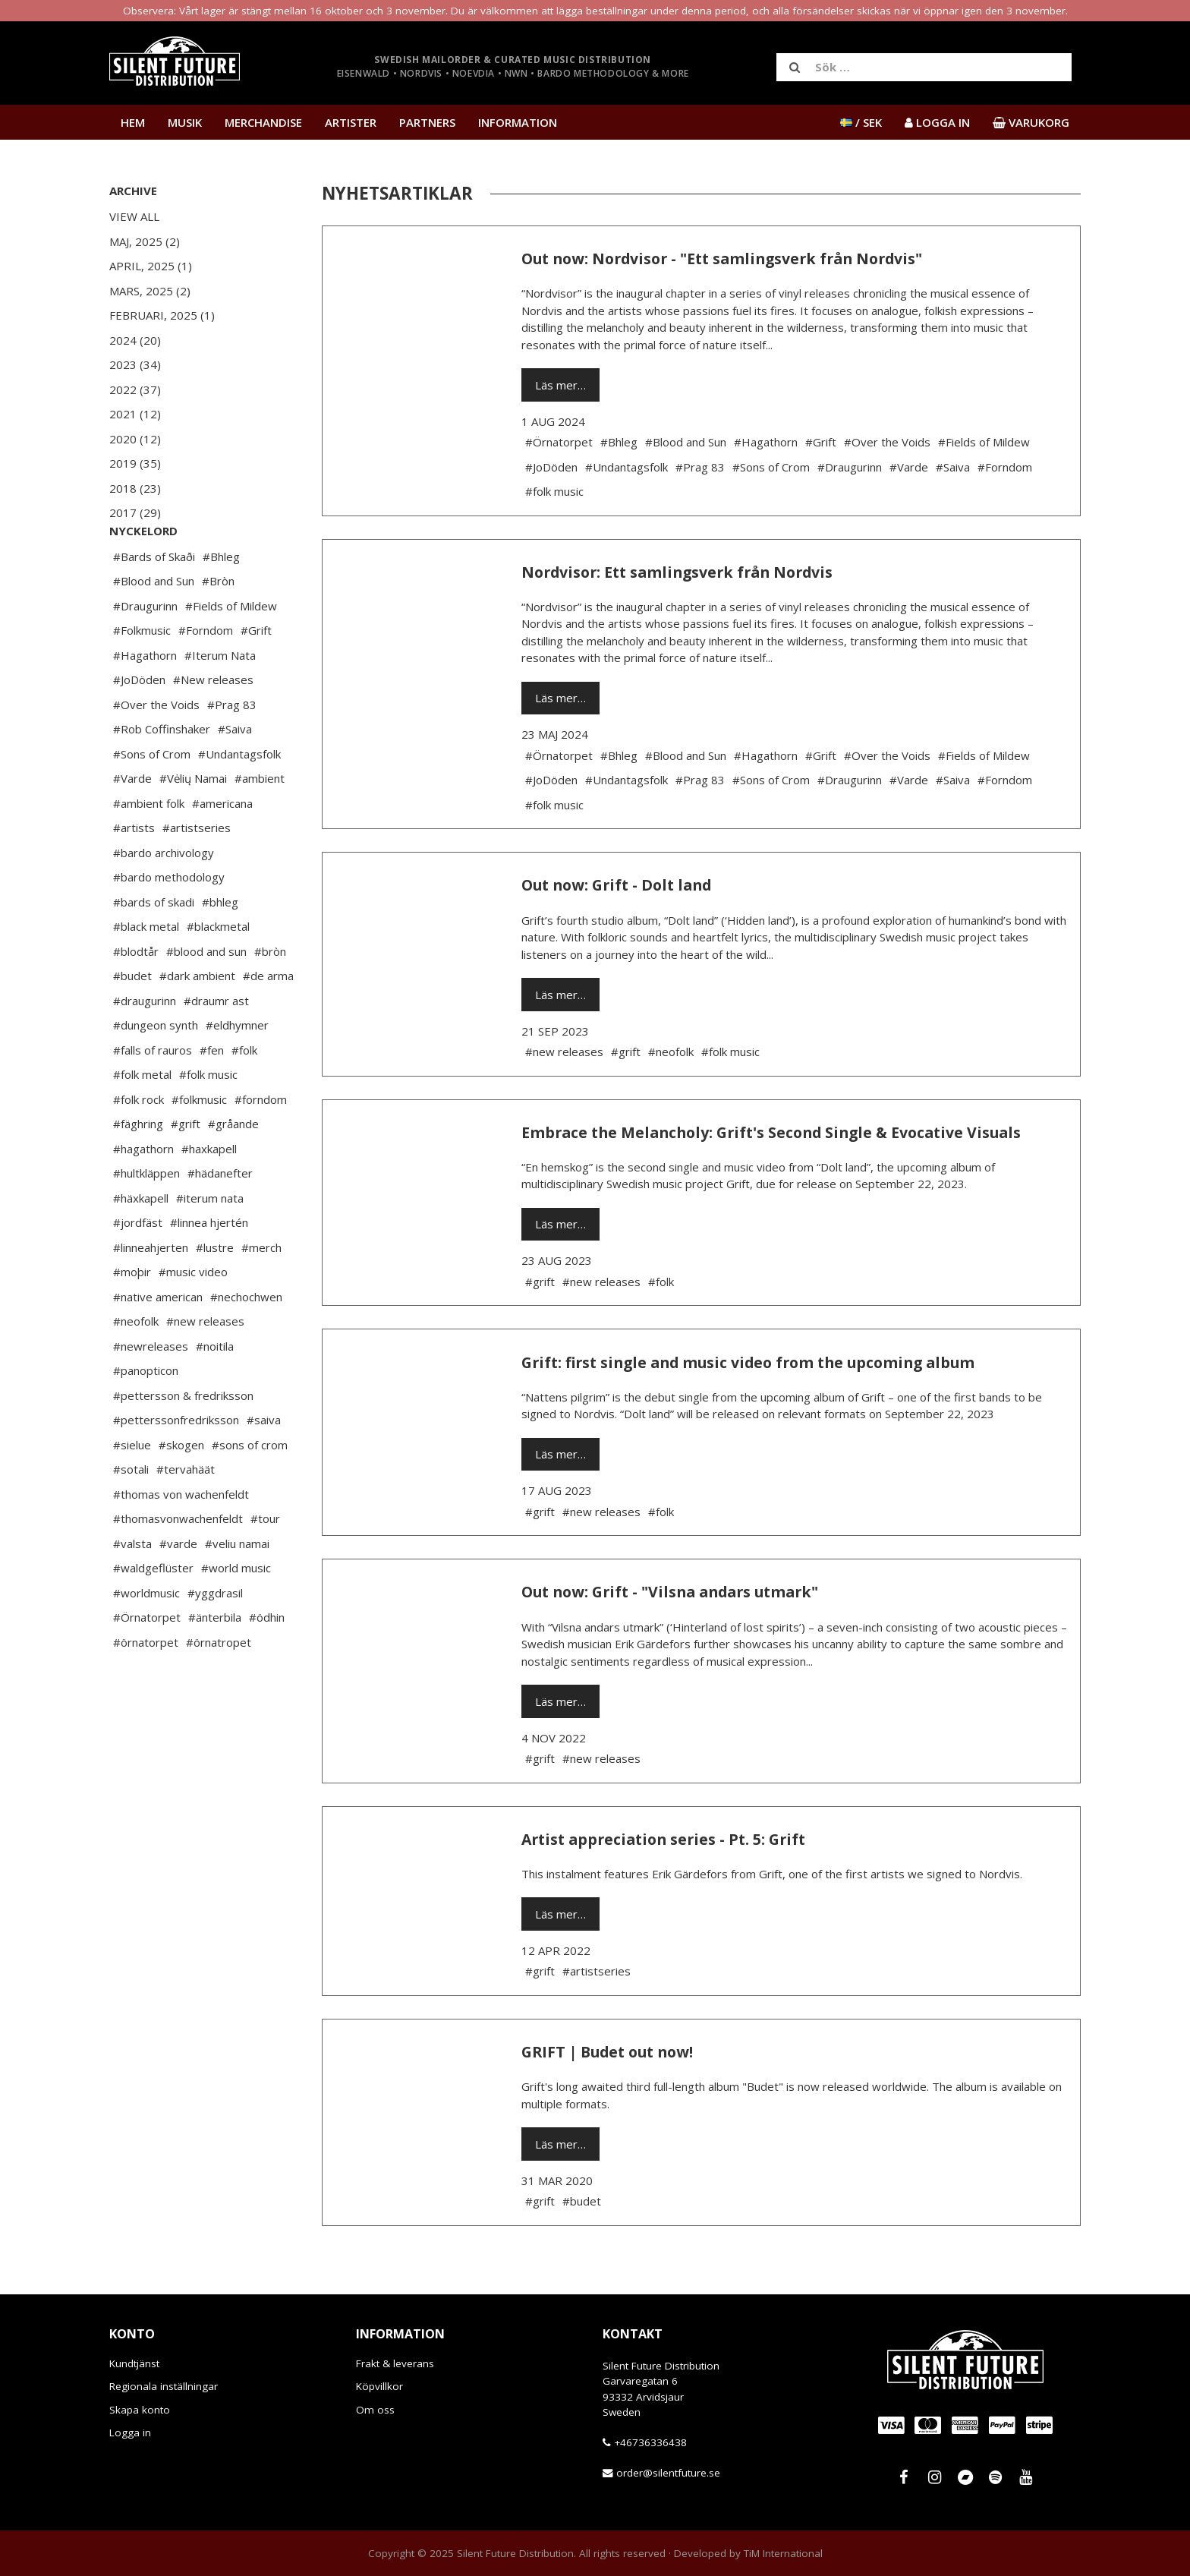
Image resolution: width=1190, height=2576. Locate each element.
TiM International (783, 2553)
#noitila (215, 1391)
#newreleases (150, 1391)
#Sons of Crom (151, 799)
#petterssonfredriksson (176, 1465)
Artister (350, 122)
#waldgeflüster (153, 1613)
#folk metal (142, 1119)
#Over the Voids (156, 750)
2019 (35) (135, 463)
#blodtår (136, 996)
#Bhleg (221, 602)
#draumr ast (216, 1046)
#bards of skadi (153, 947)
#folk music (208, 1119)
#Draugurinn (145, 651)
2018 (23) (135, 488)
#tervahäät (185, 1514)
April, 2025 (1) (150, 265)
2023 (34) (135, 364)
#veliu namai (237, 1589)
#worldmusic (146, 1638)
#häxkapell (140, 1243)
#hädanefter (220, 1218)
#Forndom (205, 675)
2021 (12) (135, 413)
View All (134, 216)
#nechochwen (246, 1342)
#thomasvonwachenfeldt (178, 1564)
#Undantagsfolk (239, 799)
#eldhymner (237, 1070)
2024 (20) (135, 340)
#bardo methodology (169, 922)
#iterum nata (210, 1243)
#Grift (256, 675)
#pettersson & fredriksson (183, 1441)
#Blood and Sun (153, 626)
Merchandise (263, 122)
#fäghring (138, 1169)
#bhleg (220, 947)
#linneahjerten (150, 1293)
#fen (212, 1095)
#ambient (260, 823)
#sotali (131, 1514)
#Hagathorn (145, 700)
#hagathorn (143, 1194)
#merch (261, 1293)
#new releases (205, 1366)
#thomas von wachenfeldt (181, 1539)
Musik (185, 122)
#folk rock (138, 1144)
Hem (133, 122)
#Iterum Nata (220, 700)
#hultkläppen (146, 1218)
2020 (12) (135, 438)
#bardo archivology (163, 898)
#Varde (132, 823)
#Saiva (235, 774)
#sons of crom (250, 1490)
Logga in (130, 2432)
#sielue (132, 1490)
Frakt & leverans (395, 2363)
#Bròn (218, 626)
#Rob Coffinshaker (161, 774)
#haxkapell (209, 1194)
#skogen (181, 1490)
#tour (265, 1564)
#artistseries (196, 873)
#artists (134, 873)
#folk (244, 1095)
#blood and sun (206, 996)
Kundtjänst (134, 2363)
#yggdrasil (215, 1638)
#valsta (132, 1589)
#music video (193, 1317)
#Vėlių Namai (193, 823)
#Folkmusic (142, 675)
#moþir (132, 1317)
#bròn (270, 996)
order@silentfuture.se (668, 2473)
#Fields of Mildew (231, 651)
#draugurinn (144, 1046)
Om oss (375, 2410)
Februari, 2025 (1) (162, 315)
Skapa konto (139, 2410)
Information (517, 122)
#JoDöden (139, 725)
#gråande (233, 1169)
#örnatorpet (145, 1687)
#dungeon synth (155, 1070)
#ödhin (267, 1662)
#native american (158, 1342)
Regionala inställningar (163, 2386)
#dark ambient (197, 1021)
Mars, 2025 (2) (149, 290)
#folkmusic (199, 1144)
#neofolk (136, 1366)
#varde (178, 1589)
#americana (222, 848)
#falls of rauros (152, 1095)
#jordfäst (137, 1267)
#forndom (261, 1144)
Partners (427, 122)
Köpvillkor (379, 2386)
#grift (185, 1169)
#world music (236, 1613)
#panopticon (145, 1416)
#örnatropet (218, 1687)
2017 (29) (135, 512)
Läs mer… (560, 385)
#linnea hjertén (209, 1267)
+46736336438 (650, 2442)
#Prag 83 (232, 750)
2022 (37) (135, 389)
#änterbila (214, 1662)
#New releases (213, 725)
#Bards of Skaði (154, 602)
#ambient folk (148, 848)
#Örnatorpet (147, 1662)
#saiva (264, 1465)
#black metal (146, 971)
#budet (132, 1021)
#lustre (215, 1293)
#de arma (268, 1021)
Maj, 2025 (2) (144, 241)
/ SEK (861, 122)
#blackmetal (218, 971)
